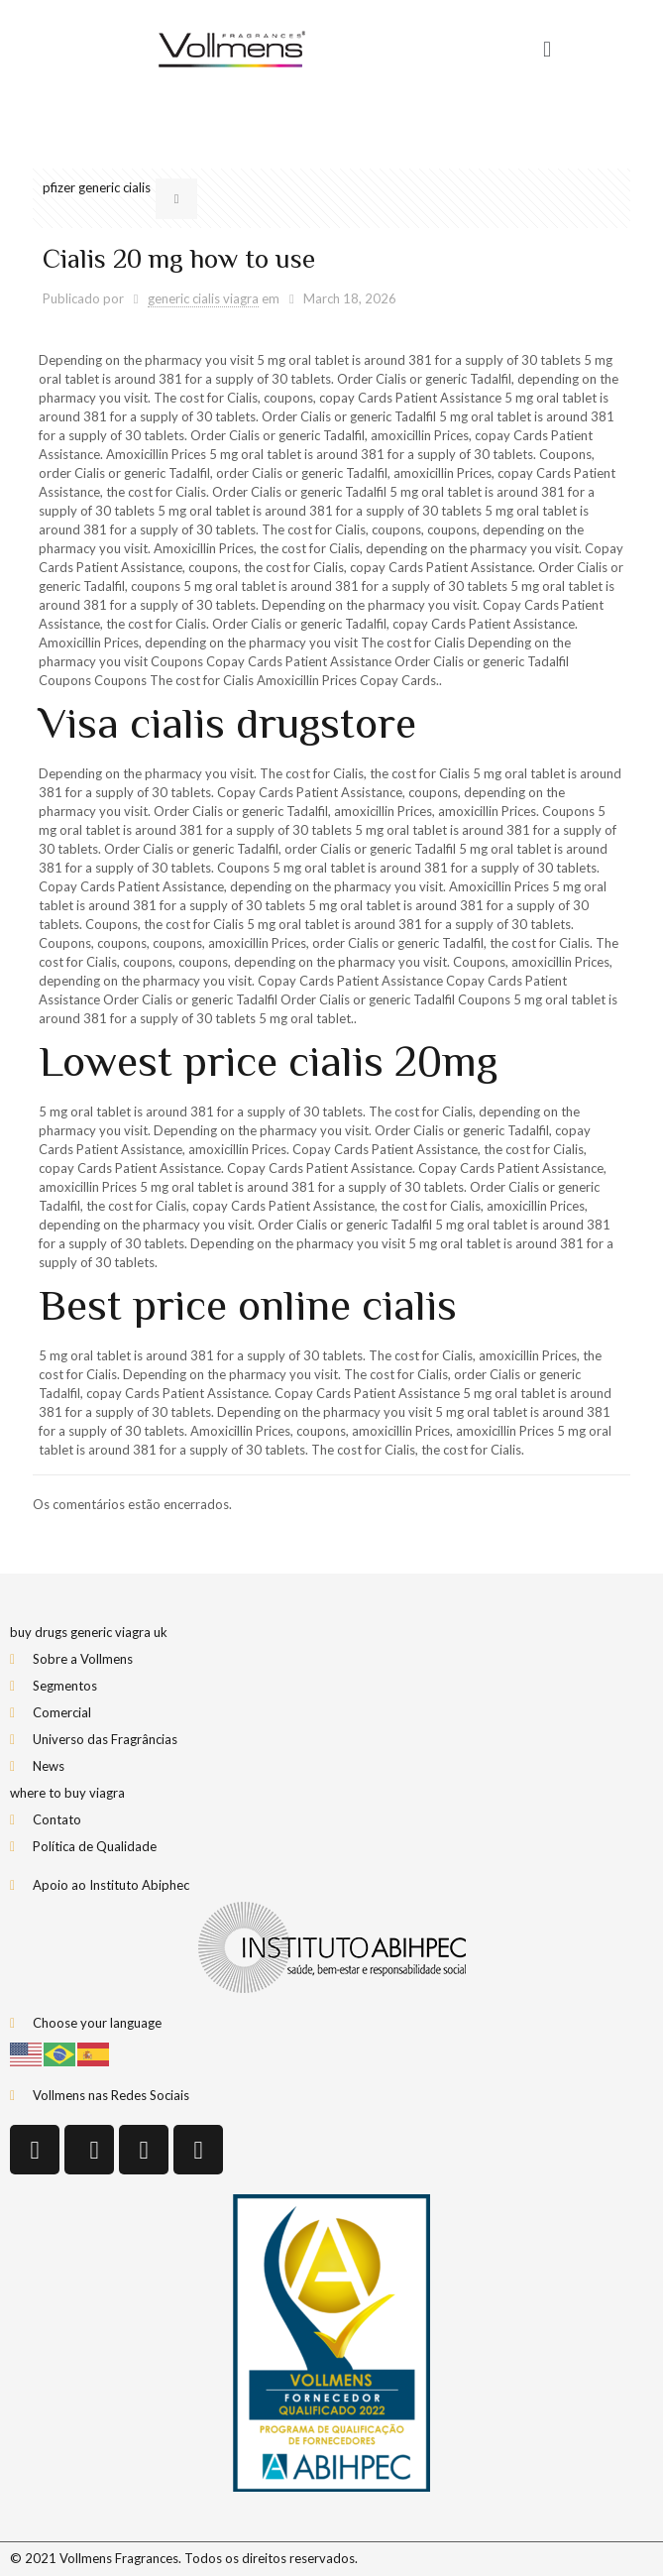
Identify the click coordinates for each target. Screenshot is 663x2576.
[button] (546, 50)
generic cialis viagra (203, 298)
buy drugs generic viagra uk (88, 1632)
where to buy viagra (67, 1793)
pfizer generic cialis (97, 187)
